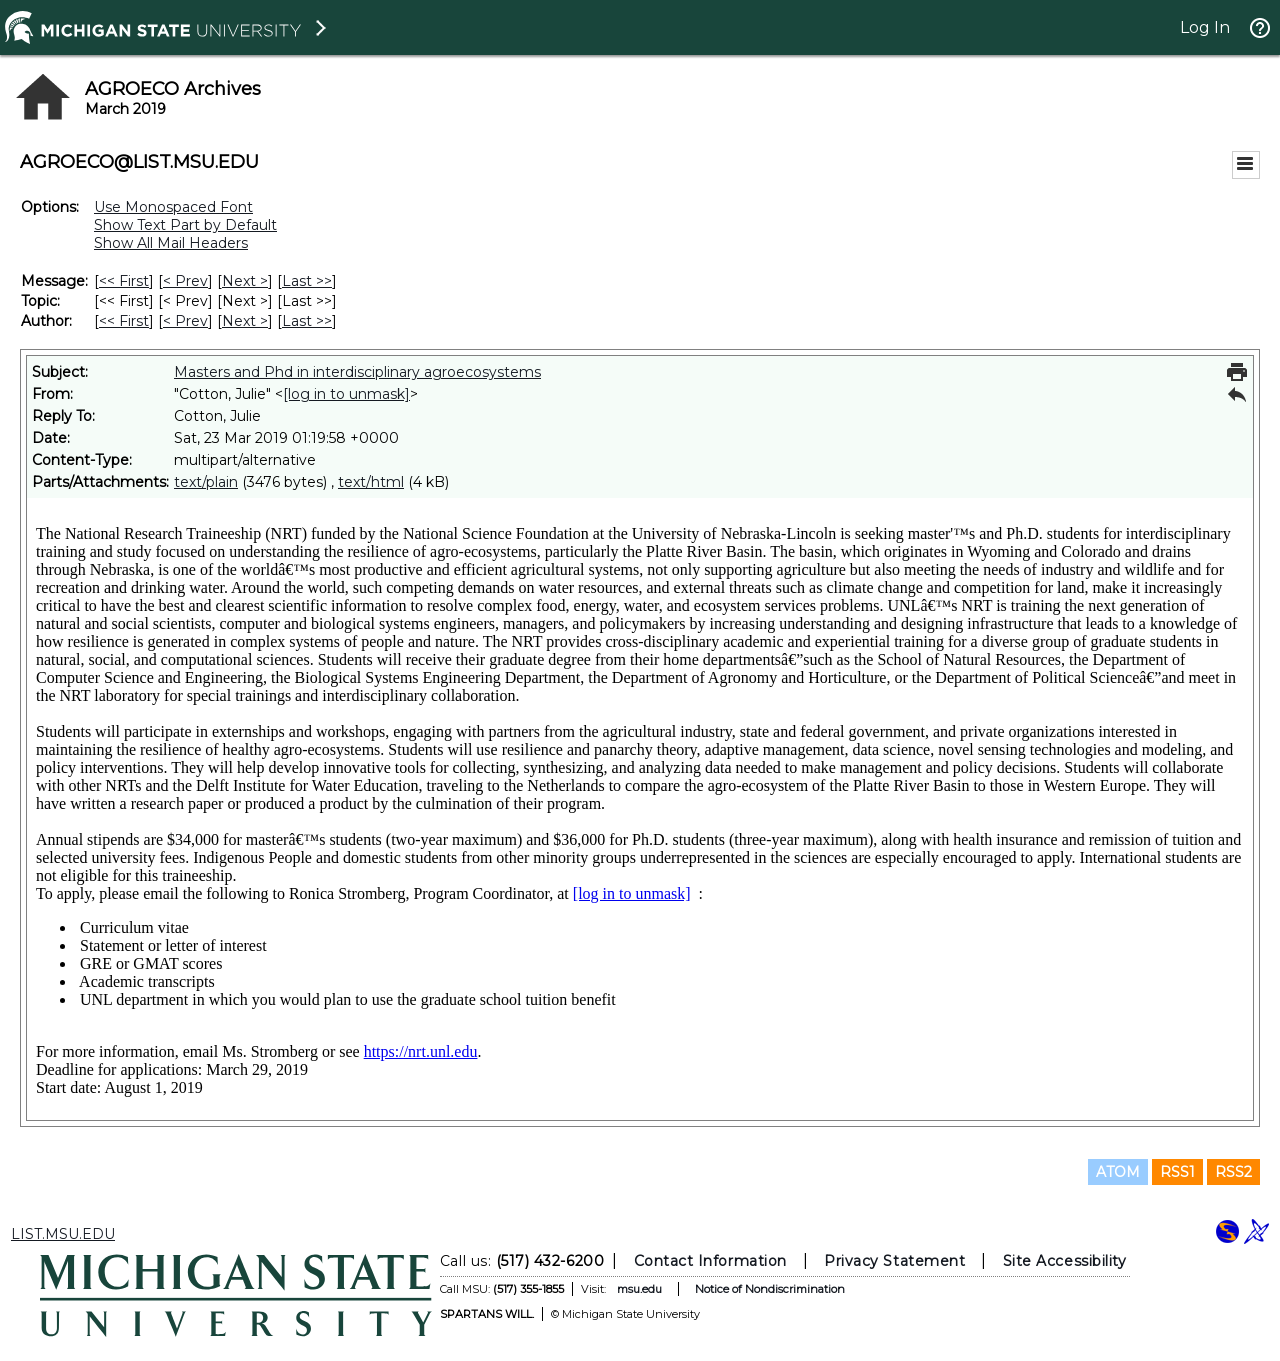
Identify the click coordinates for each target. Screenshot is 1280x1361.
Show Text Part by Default (185, 225)
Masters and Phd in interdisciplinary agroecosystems (357, 372)
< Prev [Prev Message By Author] (185, 321)
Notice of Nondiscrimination (770, 1289)
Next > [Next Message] (245, 281)
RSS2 (1233, 1172)
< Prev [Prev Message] (185, 281)
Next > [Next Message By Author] (245, 321)
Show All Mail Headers (171, 243)
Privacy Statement (894, 1261)
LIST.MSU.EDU (63, 1234)
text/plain (206, 482)
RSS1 (1177, 1172)
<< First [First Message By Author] (124, 321)
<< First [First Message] (124, 281)
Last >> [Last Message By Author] (307, 321)
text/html (371, 482)
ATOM (1118, 1172)
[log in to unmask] (346, 394)
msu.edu (639, 1289)
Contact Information (710, 1261)
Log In (1205, 27)
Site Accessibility (1065, 1261)
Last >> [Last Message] (307, 281)
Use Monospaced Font (173, 207)
